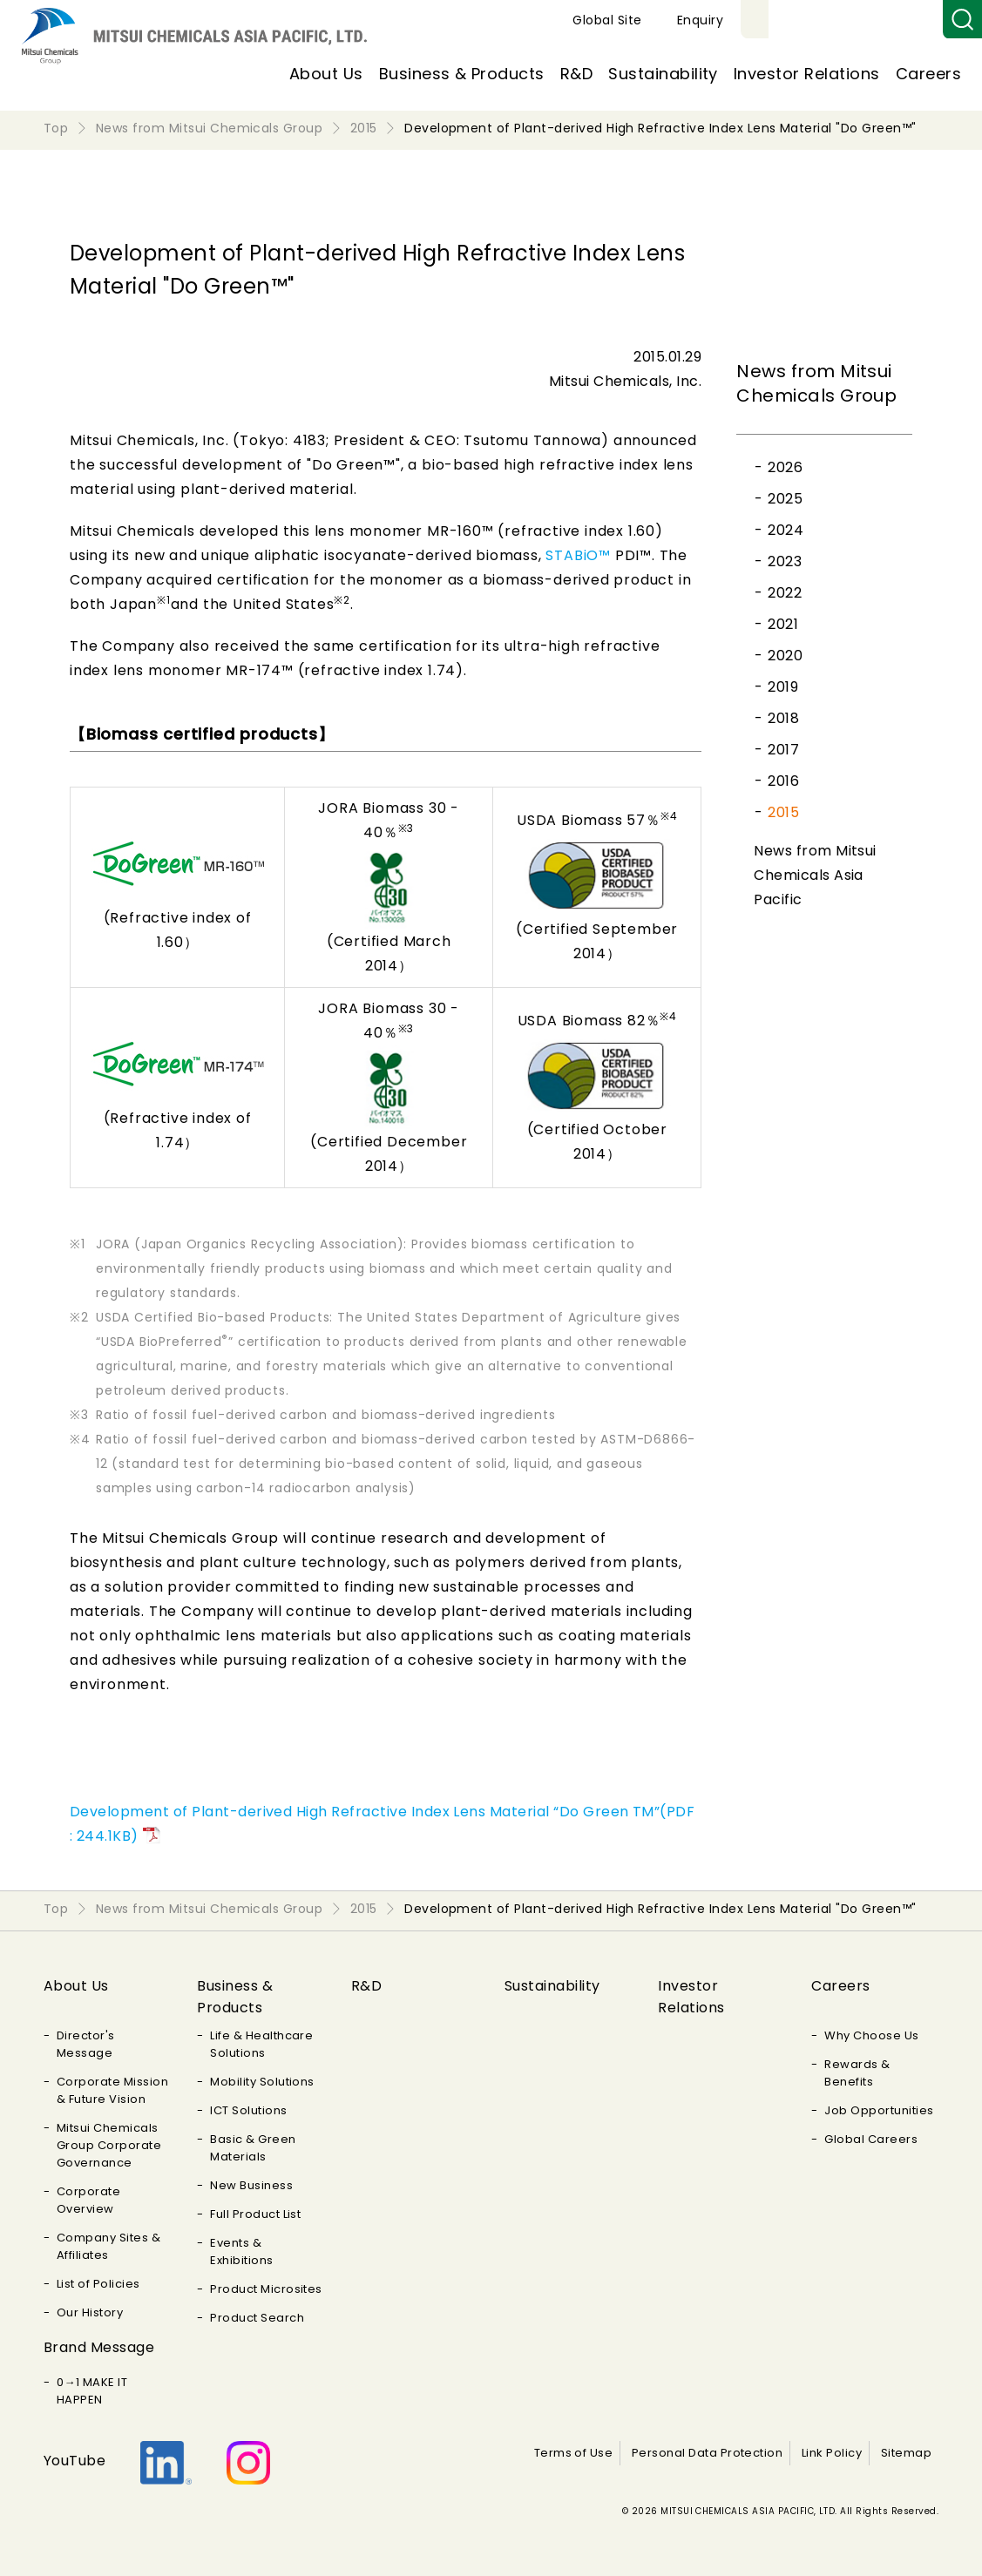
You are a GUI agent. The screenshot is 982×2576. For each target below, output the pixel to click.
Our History (90, 2312)
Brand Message (99, 2347)
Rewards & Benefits (857, 2073)
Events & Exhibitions (241, 2251)
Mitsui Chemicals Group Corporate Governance (109, 2145)
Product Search (257, 2317)
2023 (785, 561)
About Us (326, 74)
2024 (785, 530)
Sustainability (663, 74)
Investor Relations (807, 74)
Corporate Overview (88, 2200)
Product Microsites (266, 2289)
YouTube (74, 2461)
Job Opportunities (878, 2110)
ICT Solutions (248, 2110)
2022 (785, 593)
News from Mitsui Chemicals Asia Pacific (815, 875)
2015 (783, 812)
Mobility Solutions (262, 2081)
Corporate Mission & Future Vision (112, 2090)
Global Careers (871, 2139)
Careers (928, 74)
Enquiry (902, 20)
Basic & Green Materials (252, 2148)
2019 (783, 687)
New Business (251, 2185)
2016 (783, 781)
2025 (785, 499)
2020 (785, 656)
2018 (783, 718)
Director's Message (86, 2044)
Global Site (809, 20)
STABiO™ (578, 555)
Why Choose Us (871, 2035)
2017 (783, 750)
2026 (785, 467)
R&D (576, 74)
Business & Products (462, 74)
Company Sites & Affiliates (108, 2246)
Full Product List (255, 2214)
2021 (783, 624)
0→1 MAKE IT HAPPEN (92, 2391)
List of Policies (98, 2283)
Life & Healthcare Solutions (261, 2044)
